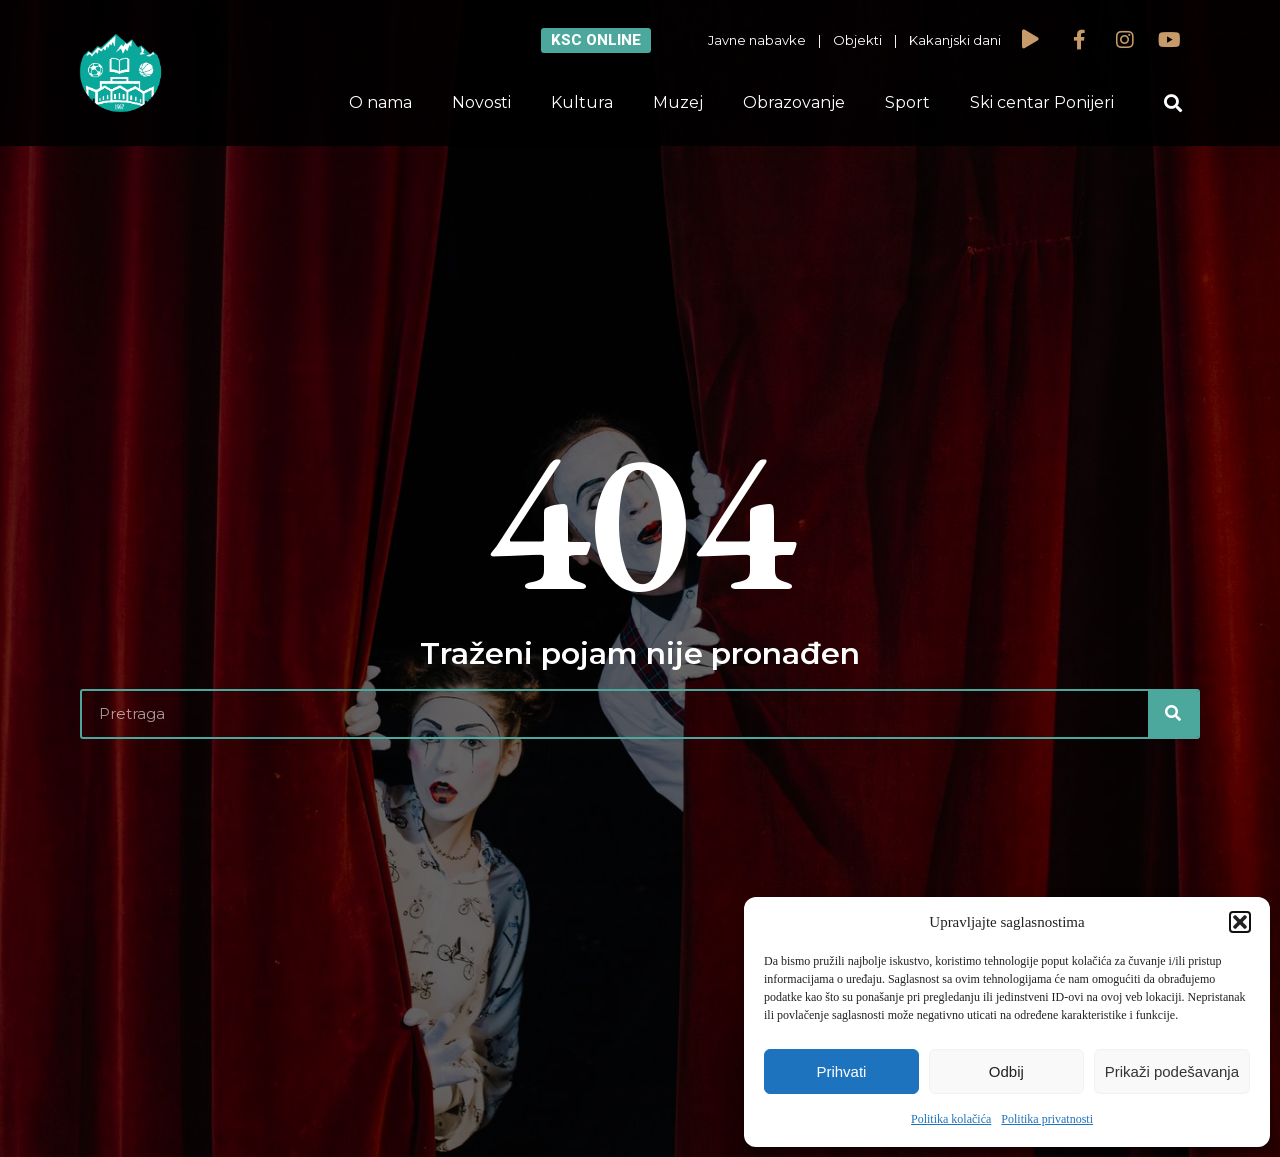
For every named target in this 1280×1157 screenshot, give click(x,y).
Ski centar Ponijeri (1042, 102)
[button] (1240, 922)
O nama (380, 102)
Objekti (857, 40)
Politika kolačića (951, 1119)
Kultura (582, 102)
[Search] (1173, 714)
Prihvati (841, 1071)
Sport (907, 102)
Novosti (481, 102)
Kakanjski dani (955, 40)
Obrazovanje (794, 102)
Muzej (678, 102)
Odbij (1006, 1071)
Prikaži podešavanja (1172, 1071)
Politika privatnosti (1047, 1119)
